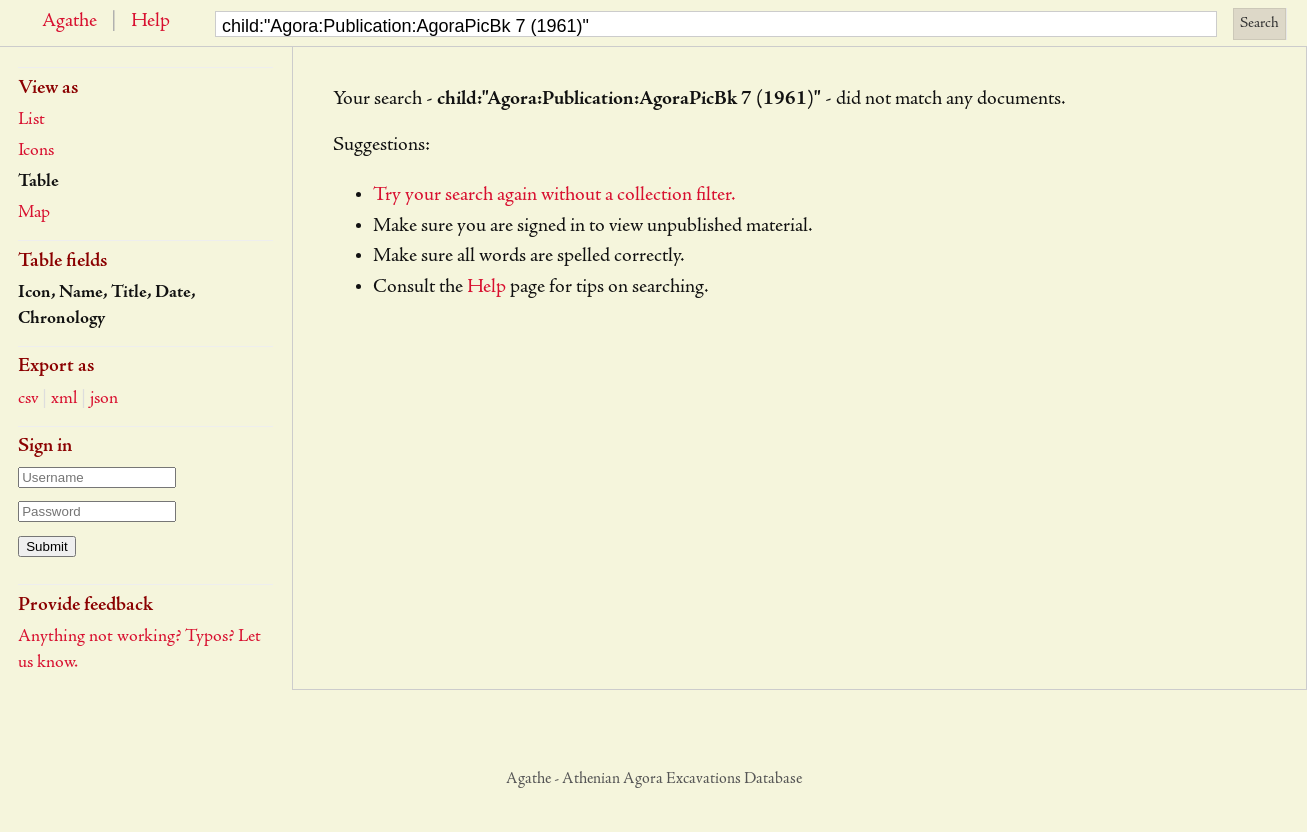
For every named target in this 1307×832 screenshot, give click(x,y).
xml (64, 399)
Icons (36, 151)
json (104, 399)
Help (150, 22)
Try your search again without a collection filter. (554, 195)
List (31, 120)
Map (34, 213)
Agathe (69, 22)
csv (28, 399)
